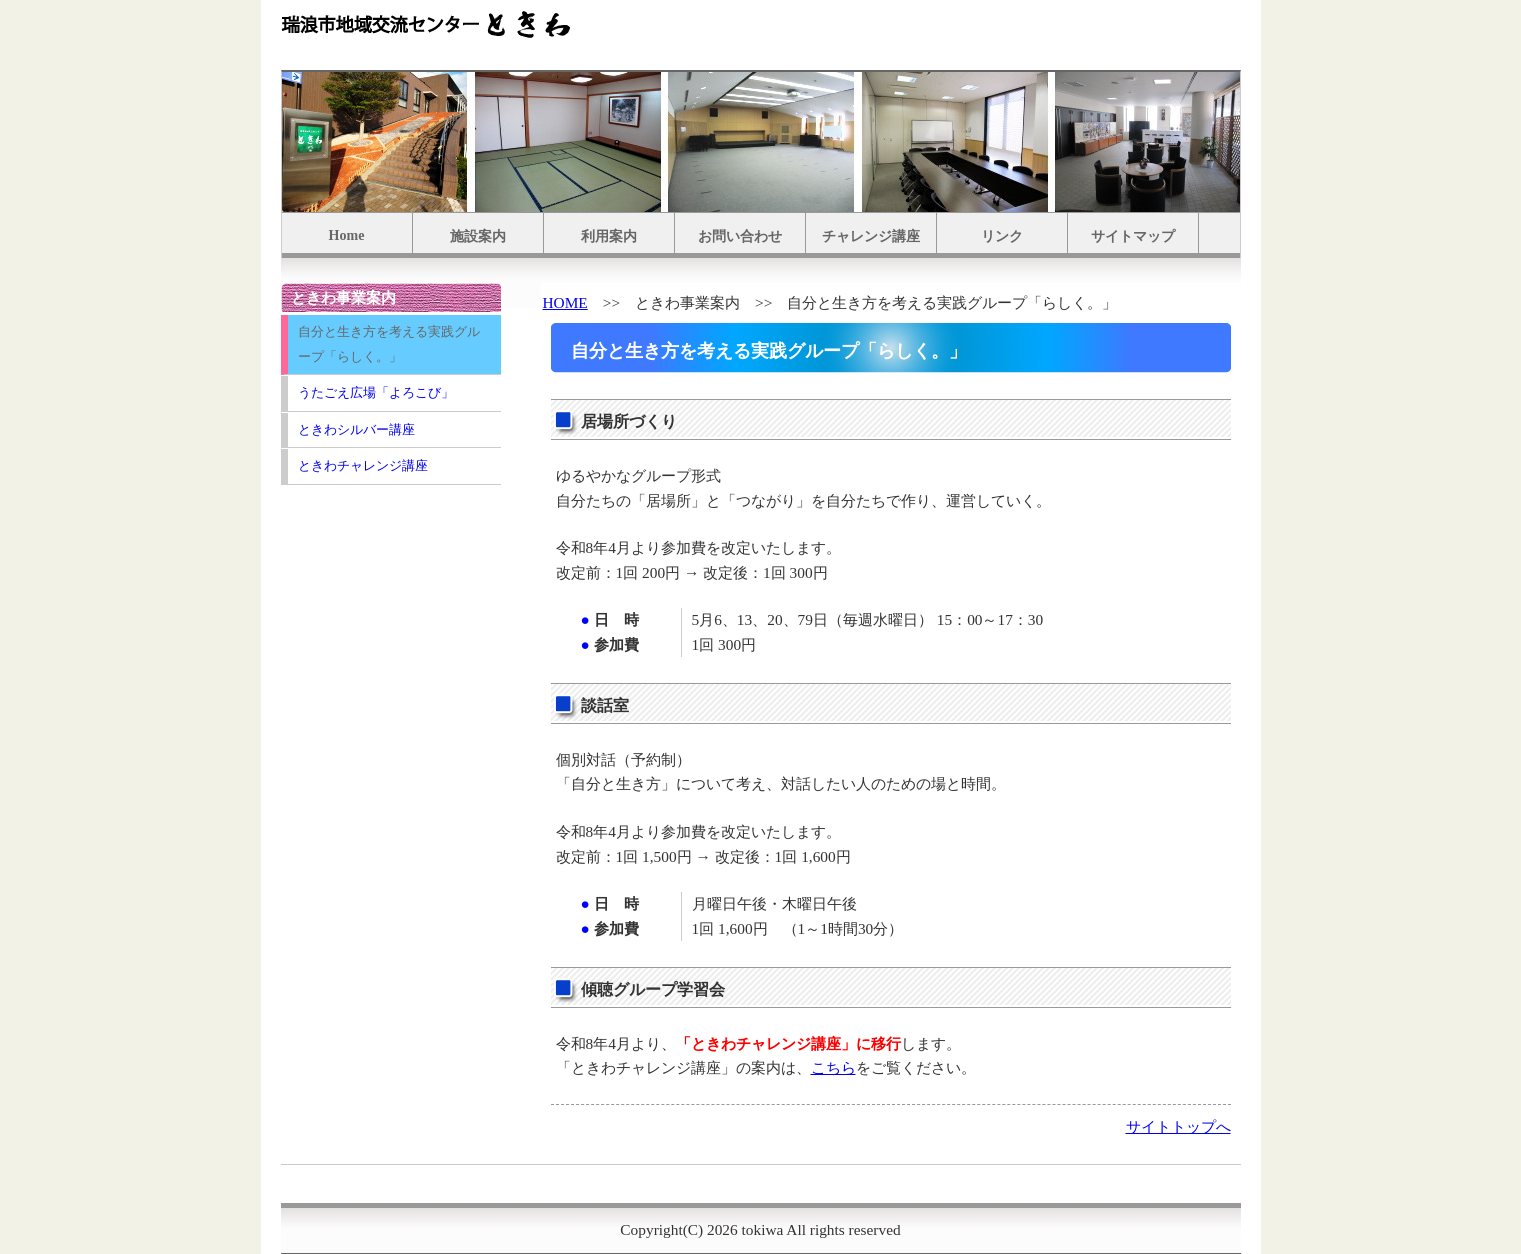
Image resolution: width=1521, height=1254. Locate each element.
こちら (833, 1067)
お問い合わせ (740, 236)
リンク (1002, 236)
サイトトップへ (1178, 1126)
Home (347, 235)
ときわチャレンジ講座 (363, 465)
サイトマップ (1133, 236)
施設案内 (478, 236)
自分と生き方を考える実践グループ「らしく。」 (389, 344)
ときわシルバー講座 (356, 429)
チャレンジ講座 (871, 236)
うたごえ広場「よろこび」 (376, 392)
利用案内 (609, 236)
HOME (565, 302)
